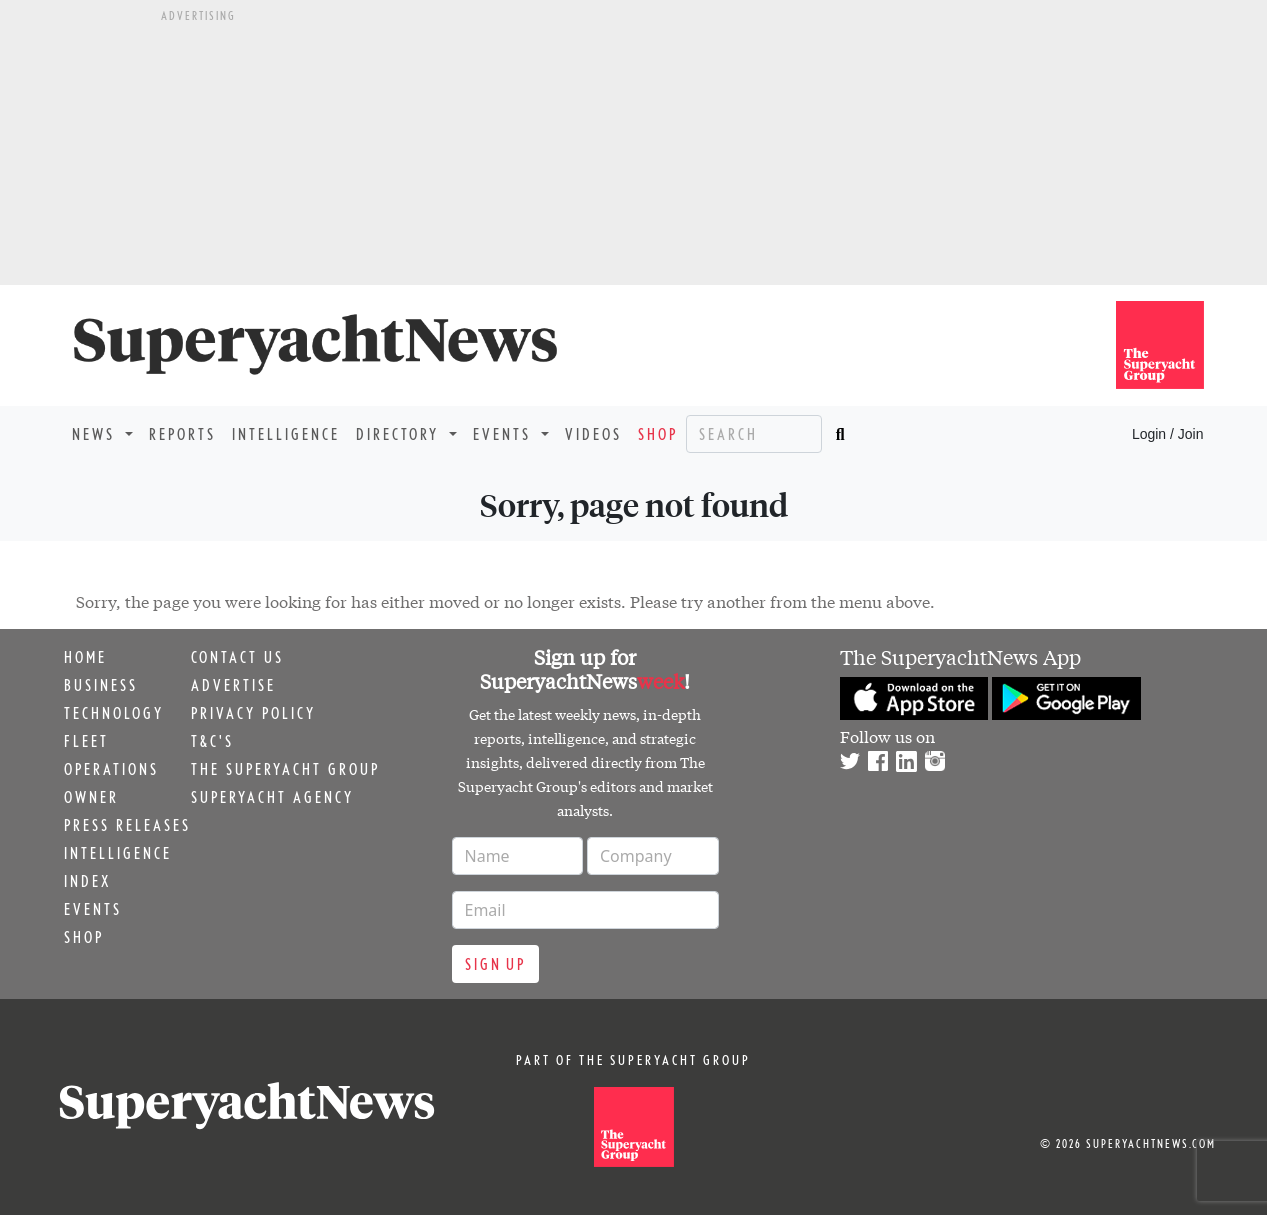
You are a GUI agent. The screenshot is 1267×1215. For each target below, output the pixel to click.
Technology (114, 713)
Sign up (495, 964)
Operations (111, 769)
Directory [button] (400, 434)
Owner (91, 797)
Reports (182, 434)
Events (93, 909)
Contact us (237, 657)
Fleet (86, 741)
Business (101, 685)
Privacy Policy (253, 713)
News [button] (96, 434)
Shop (658, 434)
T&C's (212, 741)
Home (85, 657)
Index (87, 881)
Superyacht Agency (272, 797)
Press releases (127, 825)
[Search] (754, 434)
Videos (593, 434)
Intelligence (286, 434)
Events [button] (505, 434)
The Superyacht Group (285, 769)
